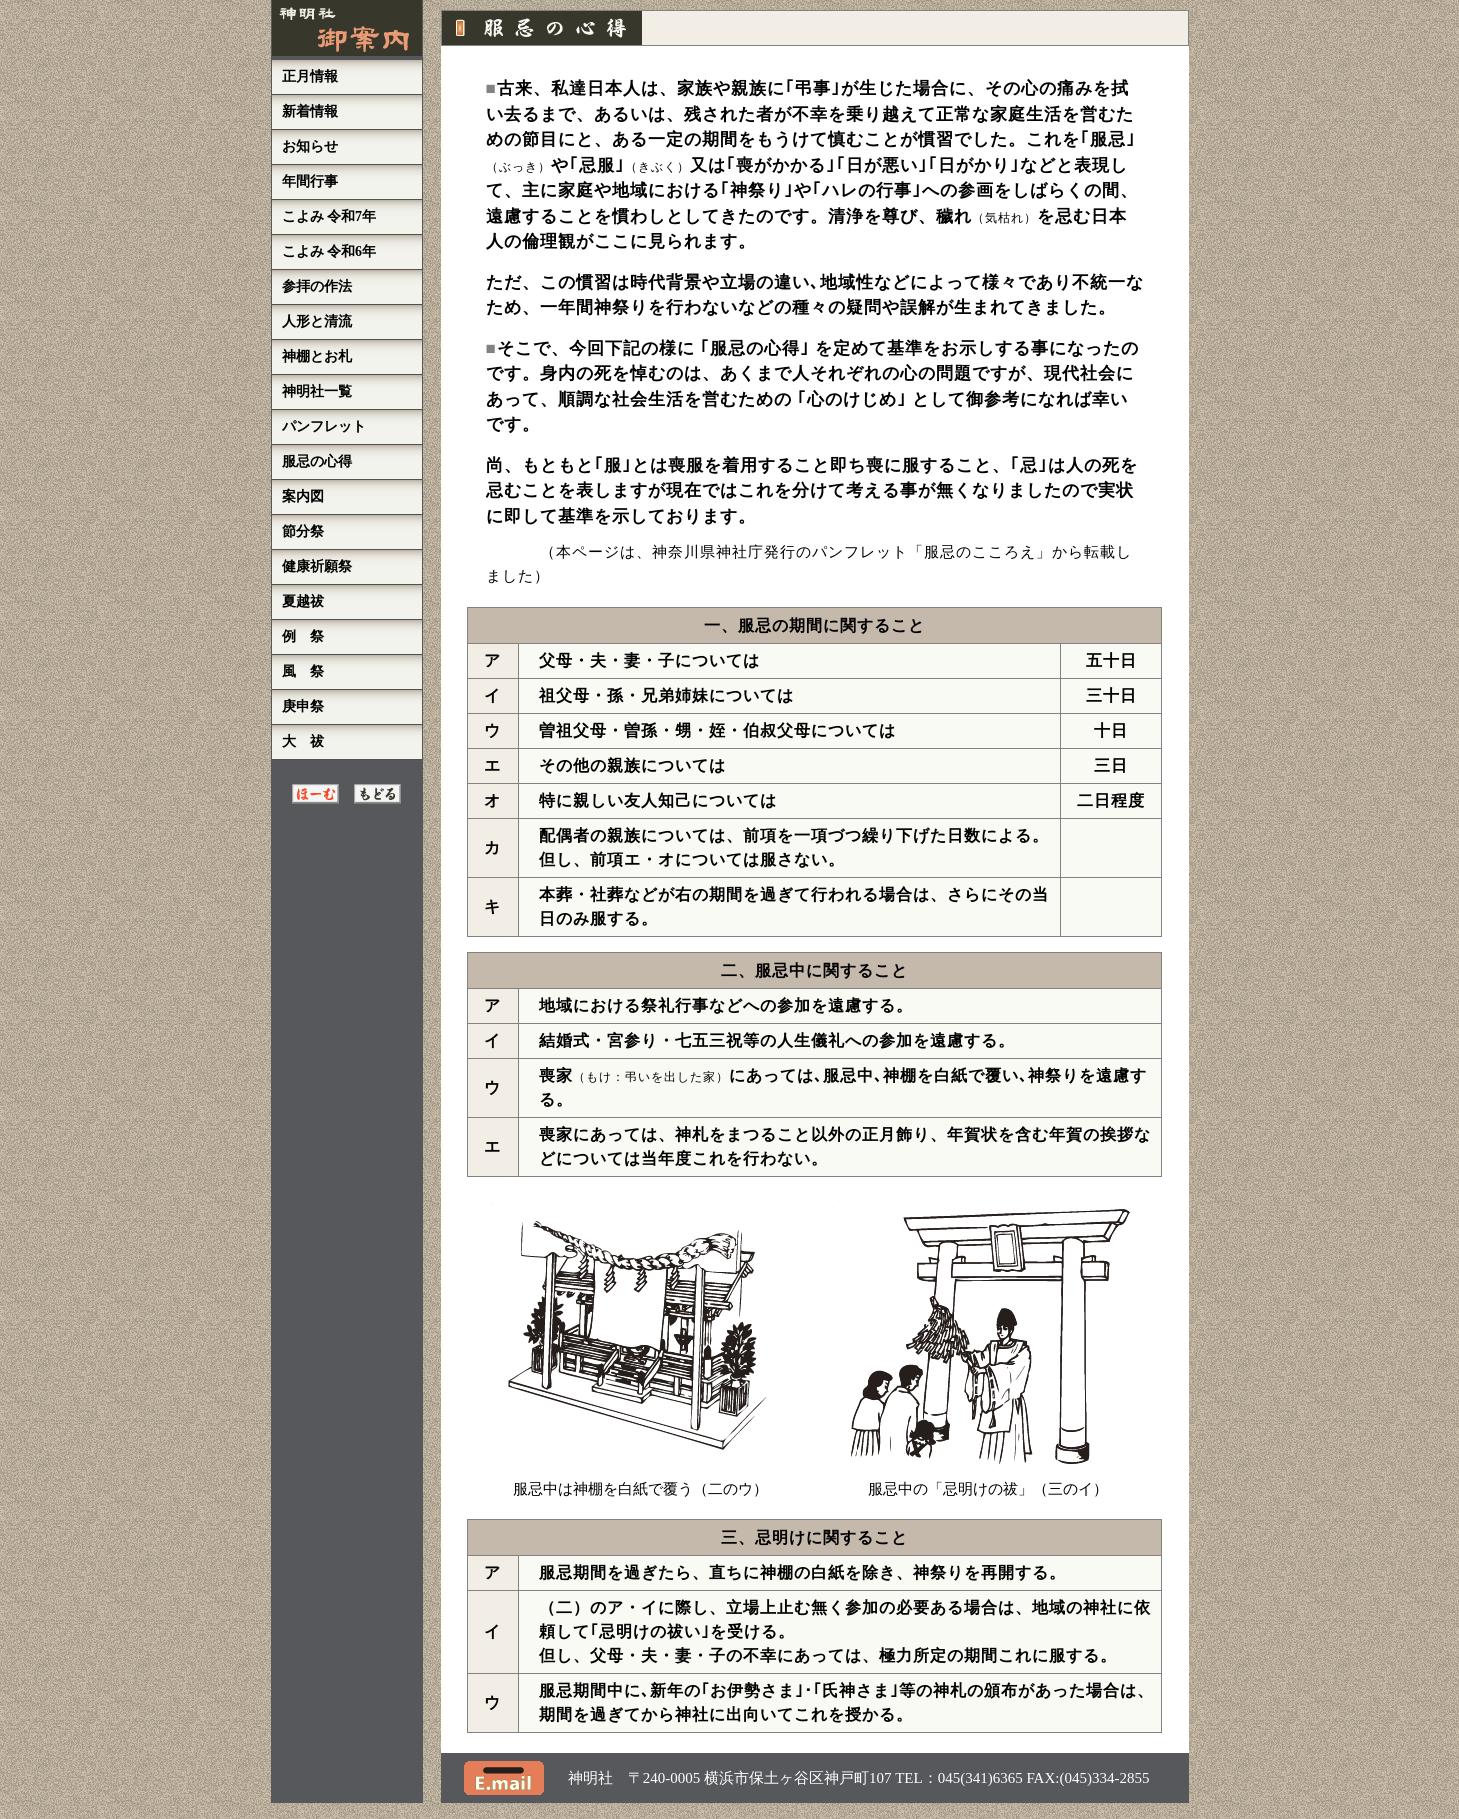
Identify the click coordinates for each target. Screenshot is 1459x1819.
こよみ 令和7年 (329, 216)
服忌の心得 (317, 461)
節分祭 (303, 531)
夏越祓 (303, 601)
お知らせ (310, 146)
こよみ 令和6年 (329, 251)
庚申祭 (303, 706)
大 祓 (303, 741)
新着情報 (310, 111)
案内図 (303, 496)
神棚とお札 (317, 356)
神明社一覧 (317, 391)
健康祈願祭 (317, 566)
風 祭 (303, 671)
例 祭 (303, 636)
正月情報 (310, 76)
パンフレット (324, 426)
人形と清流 (317, 321)
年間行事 (310, 181)
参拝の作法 (317, 286)
